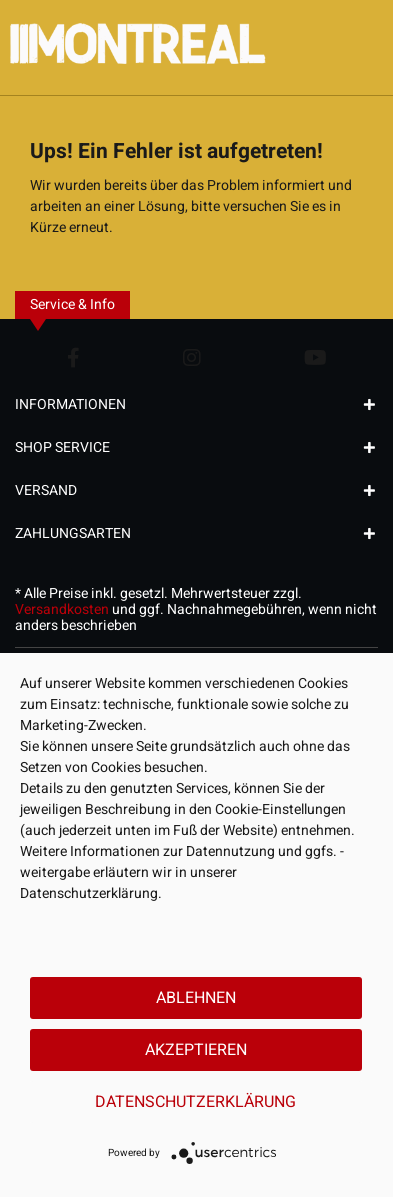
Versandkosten (62, 609)
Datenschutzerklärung (195, 1102)
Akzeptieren (196, 1050)
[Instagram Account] (192, 357)
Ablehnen (196, 998)
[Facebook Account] (73, 357)
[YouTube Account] (315, 357)
